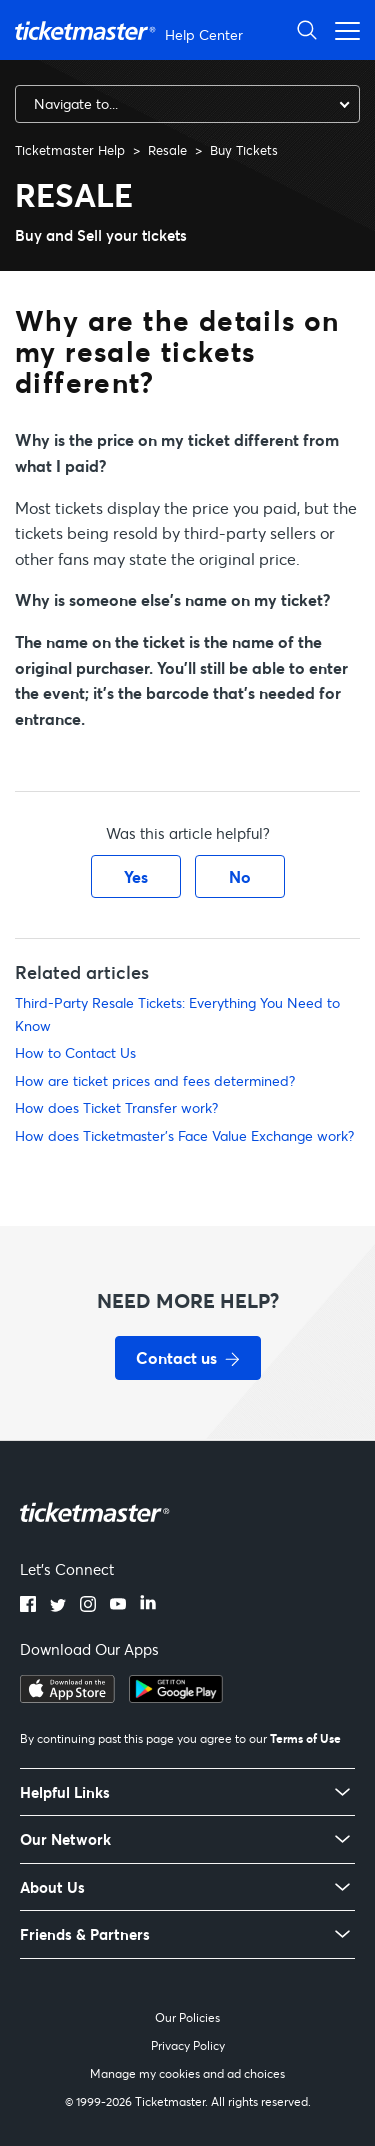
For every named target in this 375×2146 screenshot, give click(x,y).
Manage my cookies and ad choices (187, 2073)
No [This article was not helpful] (240, 876)
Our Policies (187, 2017)
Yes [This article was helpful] (136, 876)
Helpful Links (65, 1792)
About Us (52, 1887)
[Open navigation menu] (342, 29)
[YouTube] (118, 1606)
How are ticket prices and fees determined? (155, 1080)
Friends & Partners (85, 1934)
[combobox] (187, 104)
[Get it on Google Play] (176, 1697)
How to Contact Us (75, 1052)
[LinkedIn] (148, 1606)
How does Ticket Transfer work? (116, 1107)
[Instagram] (88, 1606)
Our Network (65, 1839)
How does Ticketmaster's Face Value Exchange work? (184, 1135)
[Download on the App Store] (67, 1697)
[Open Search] (307, 29)
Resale (167, 150)
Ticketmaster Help (70, 150)
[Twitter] (58, 1606)
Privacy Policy (188, 2045)
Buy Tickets (244, 150)
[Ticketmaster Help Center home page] (131, 30)
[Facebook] (28, 1606)
